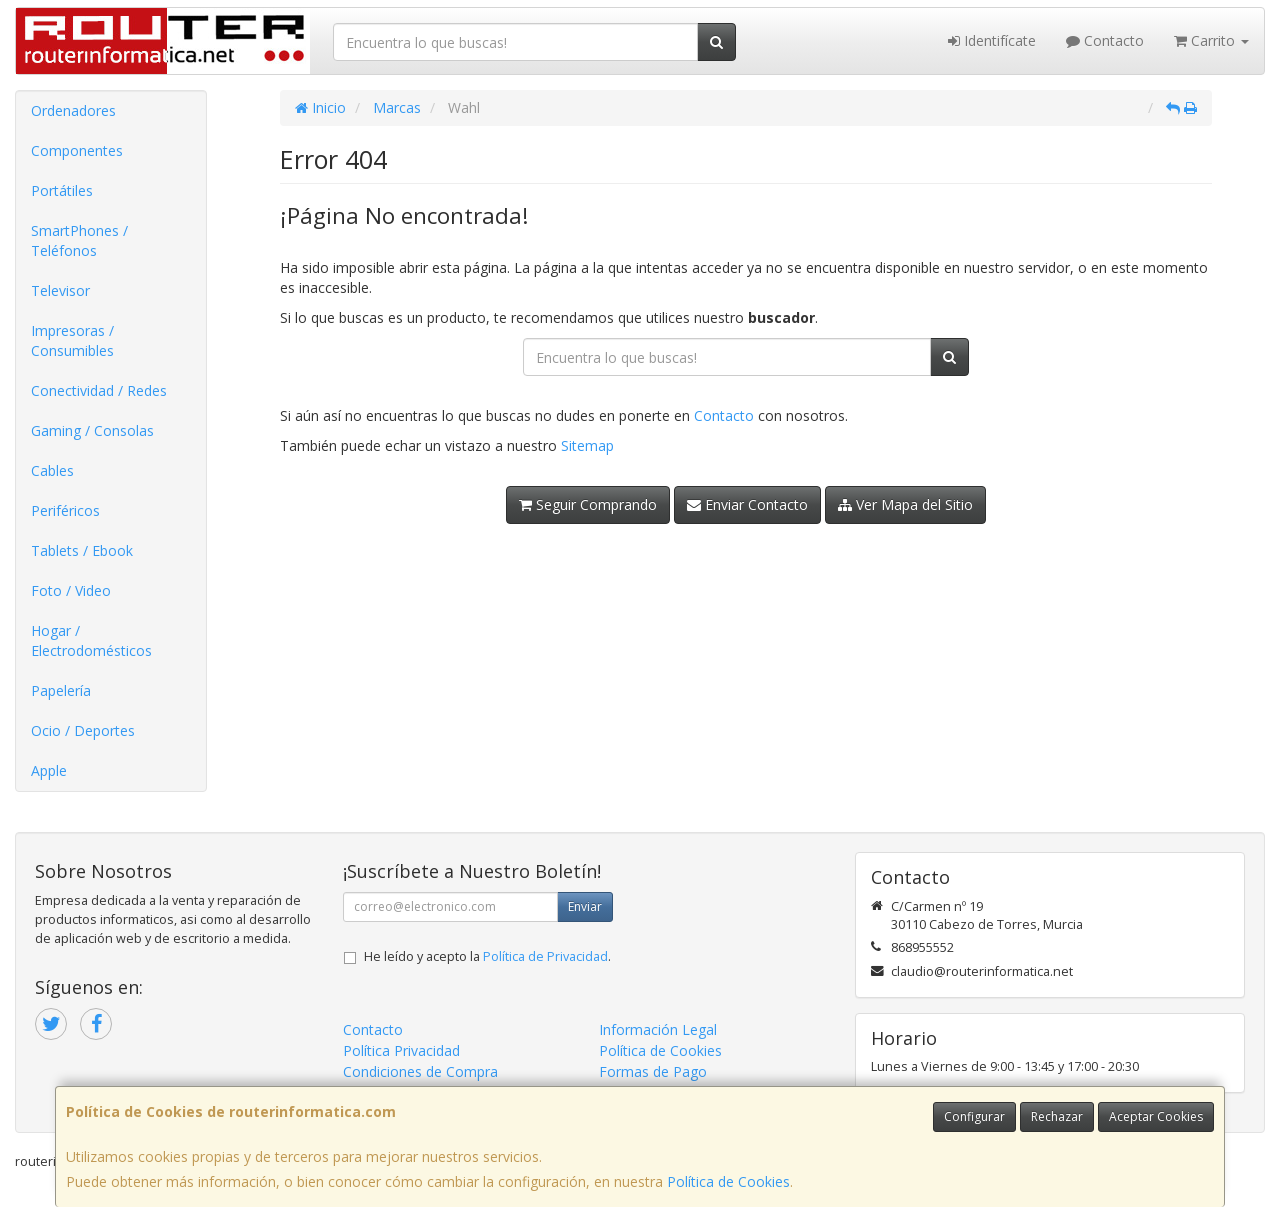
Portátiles (62, 190)
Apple (49, 770)
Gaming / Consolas (92, 430)
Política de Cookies (728, 1181)
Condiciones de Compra (420, 1071)
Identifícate (992, 40)
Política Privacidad (401, 1050)
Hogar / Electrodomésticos (91, 640)
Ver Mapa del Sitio (905, 504)
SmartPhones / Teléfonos (79, 240)
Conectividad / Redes (99, 390)
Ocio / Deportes (83, 730)
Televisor (60, 290)
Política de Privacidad (545, 956)
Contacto (1105, 40)
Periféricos (65, 510)
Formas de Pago (653, 1071)
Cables (52, 470)
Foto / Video (71, 590)
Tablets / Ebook (82, 550)
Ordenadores (73, 110)
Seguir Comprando (588, 504)
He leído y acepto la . (487, 956)
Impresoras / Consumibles (72, 340)
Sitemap (587, 445)
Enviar (585, 906)
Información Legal (658, 1029)
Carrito (1211, 40)
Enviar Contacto (747, 504)
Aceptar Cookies (1156, 1116)
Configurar (974, 1116)
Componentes (77, 150)
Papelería (61, 690)
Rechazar (1057, 1116)
